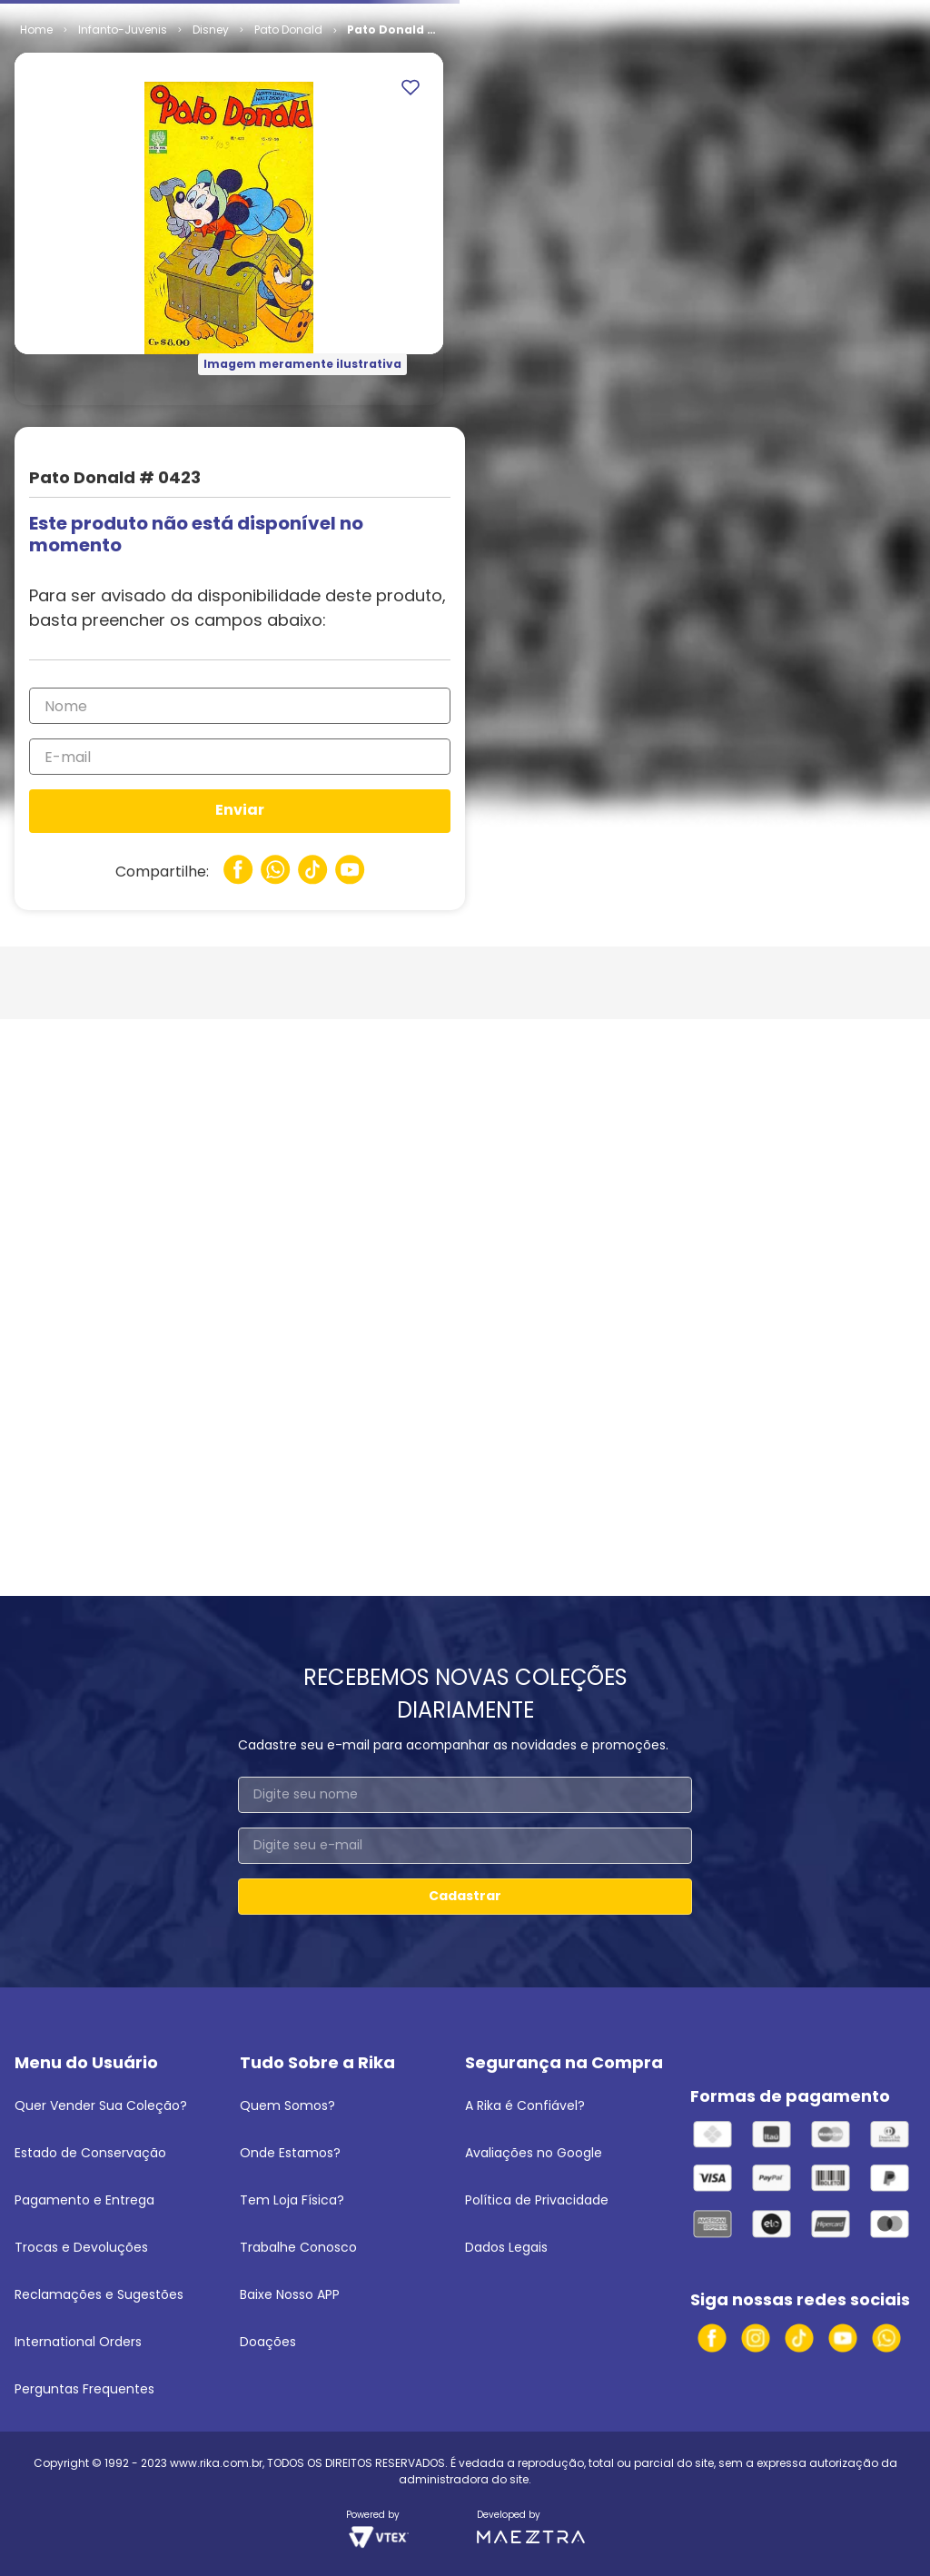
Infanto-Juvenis (122, 29)
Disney (211, 29)
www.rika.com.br (216, 2463)
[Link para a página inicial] (36, 30)
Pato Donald (288, 29)
